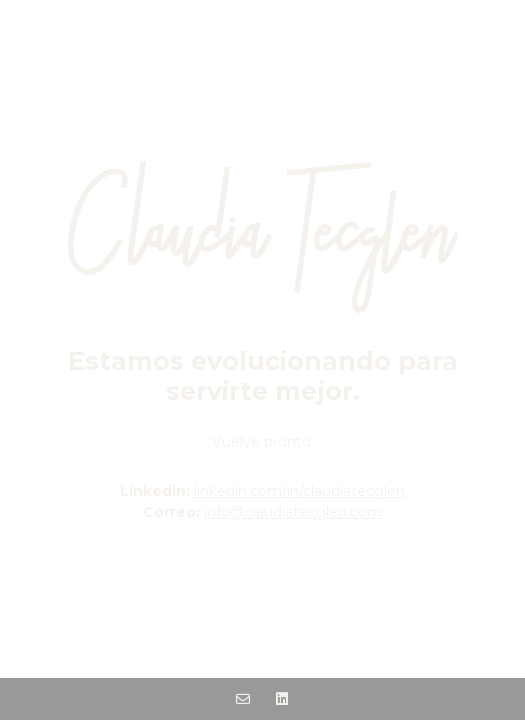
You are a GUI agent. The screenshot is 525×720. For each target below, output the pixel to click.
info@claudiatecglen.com (293, 512)
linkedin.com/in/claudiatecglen (299, 491)
